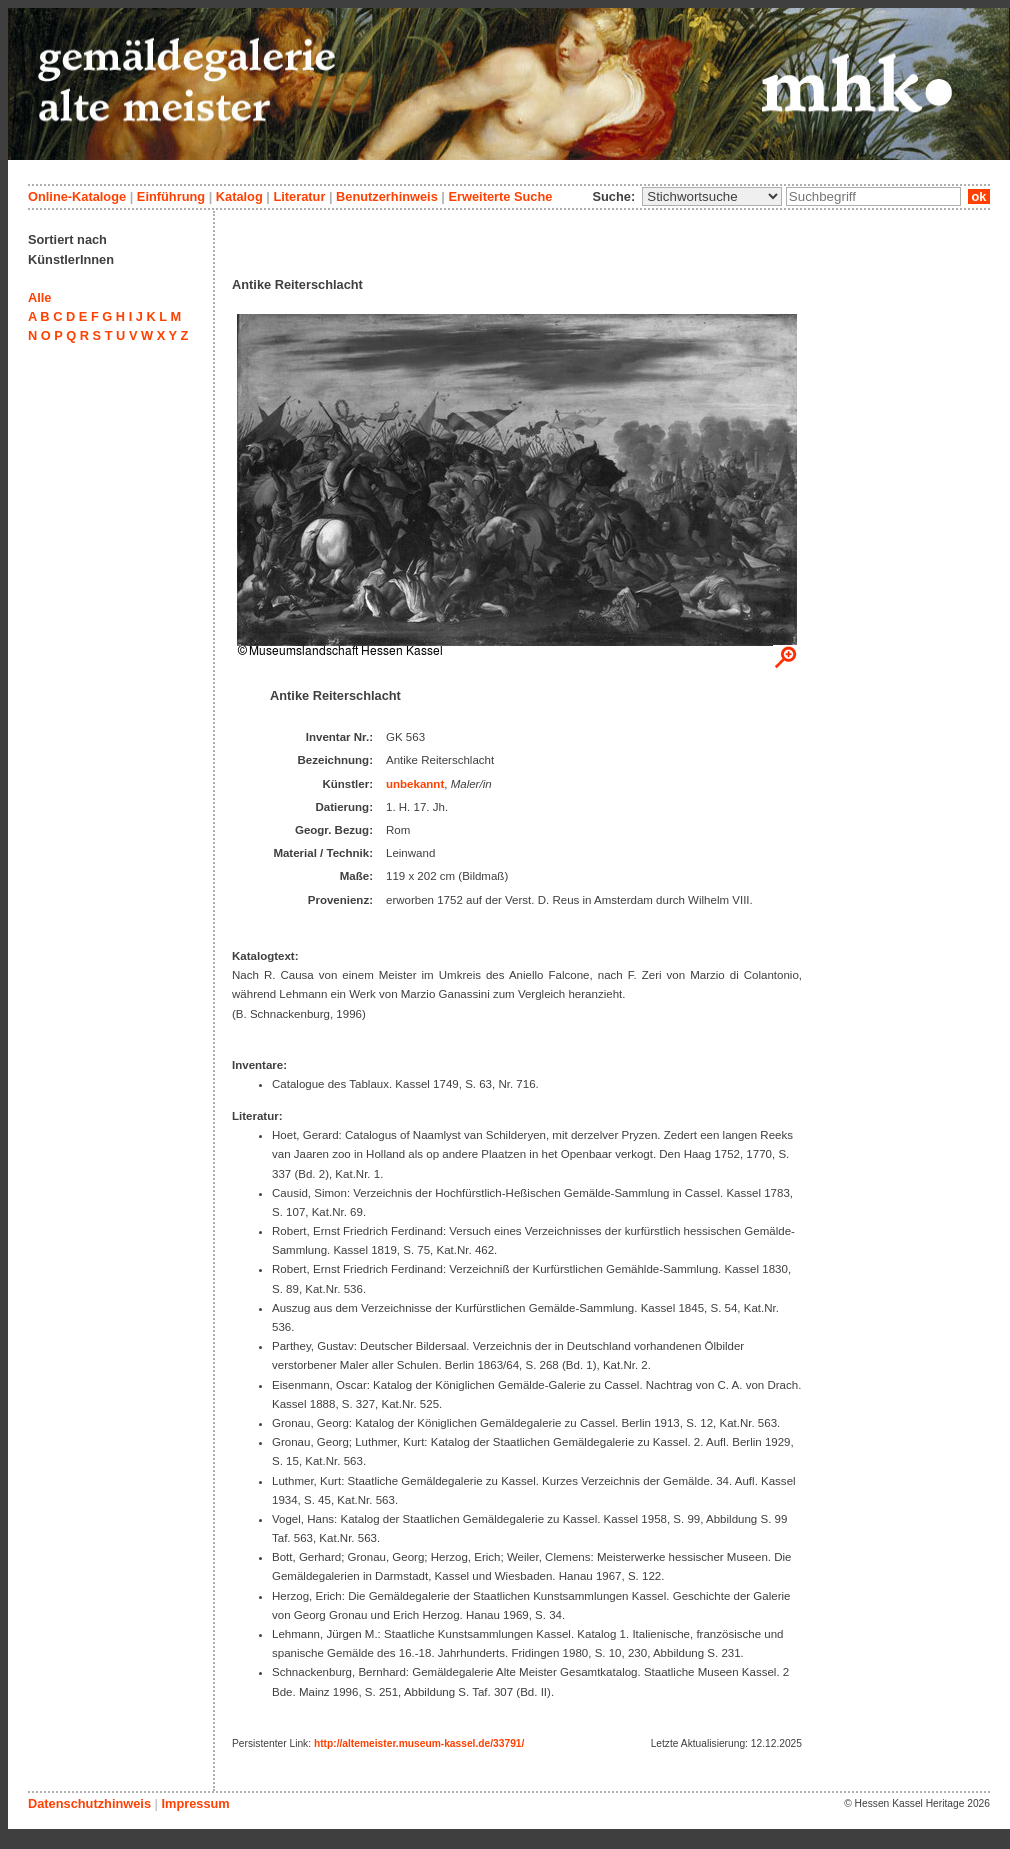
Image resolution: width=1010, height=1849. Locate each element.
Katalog (239, 196)
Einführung (171, 196)
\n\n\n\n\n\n (712, 196)
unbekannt (415, 784)
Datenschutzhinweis (89, 1803)
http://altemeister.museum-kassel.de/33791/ (419, 1743)
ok (979, 196)
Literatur (299, 196)
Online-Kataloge (77, 196)
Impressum (195, 1803)
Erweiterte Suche (500, 196)
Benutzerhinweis (387, 196)
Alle (39, 297)
